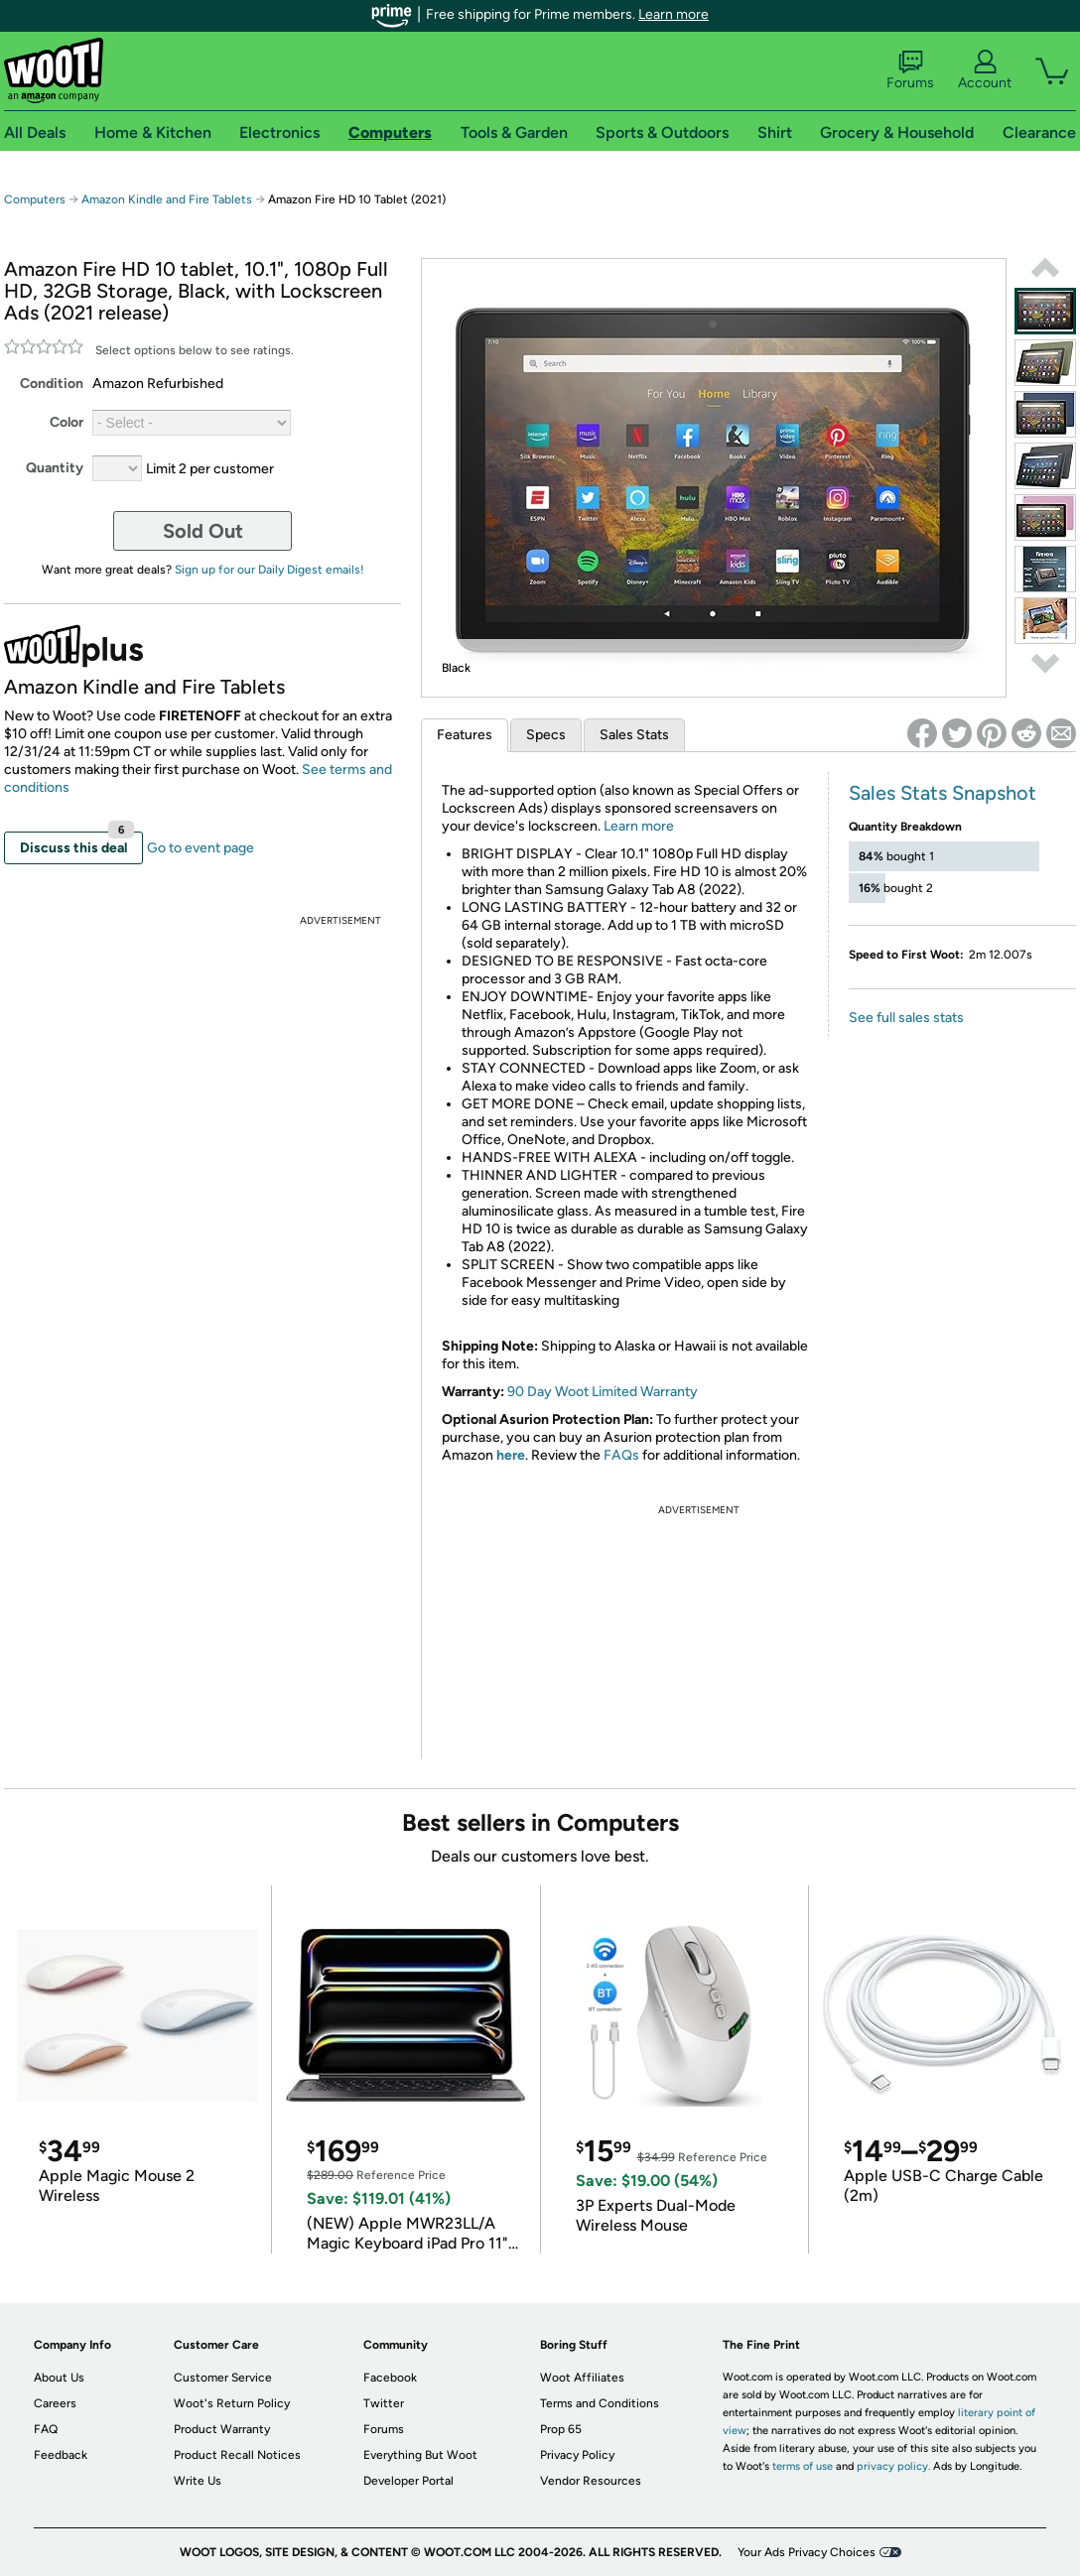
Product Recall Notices (237, 2455)
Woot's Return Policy (232, 2403)
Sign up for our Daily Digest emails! (269, 570)
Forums (910, 70)
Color (66, 422)
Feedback (60, 2455)
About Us (59, 2377)
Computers (35, 199)
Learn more (673, 14)
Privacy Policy (577, 2455)
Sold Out (203, 531)
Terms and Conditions (599, 2403)
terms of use (802, 2466)
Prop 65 (561, 2429)
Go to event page (200, 847)
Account (985, 70)
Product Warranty (222, 2429)
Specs (546, 734)
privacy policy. (893, 2466)
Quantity (54, 467)
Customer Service (223, 2377)
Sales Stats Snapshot (942, 793)
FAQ (46, 2429)
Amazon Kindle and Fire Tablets (166, 199)
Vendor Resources (590, 2481)
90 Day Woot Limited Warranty (602, 1391)
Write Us (197, 2481)
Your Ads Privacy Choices (807, 2552)
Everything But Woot (420, 2455)
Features (464, 734)
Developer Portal (408, 2481)
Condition (51, 383)
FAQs (621, 1455)
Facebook (390, 2377)
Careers (55, 2403)
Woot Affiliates (582, 2377)
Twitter (383, 2403)
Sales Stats (634, 734)
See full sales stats (906, 1017)
